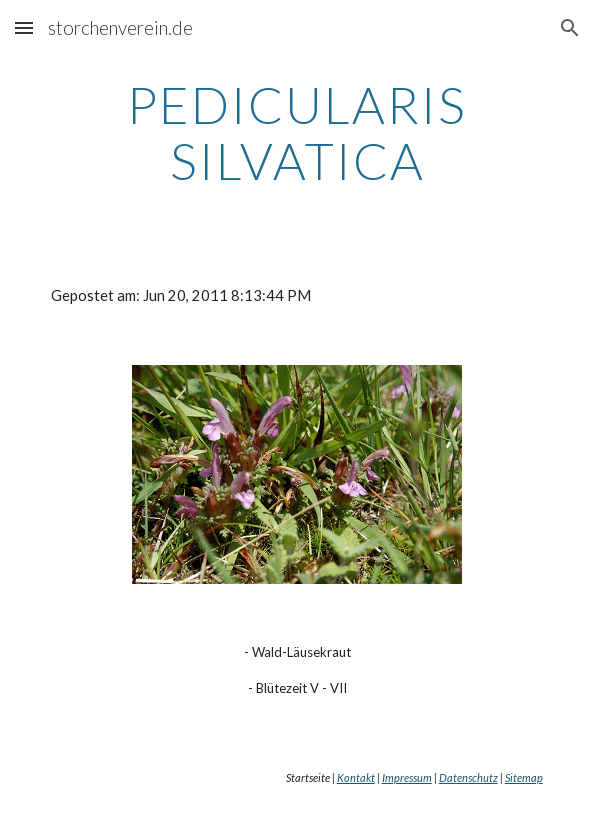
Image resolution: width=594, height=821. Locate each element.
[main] (296, 132)
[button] (24, 27)
